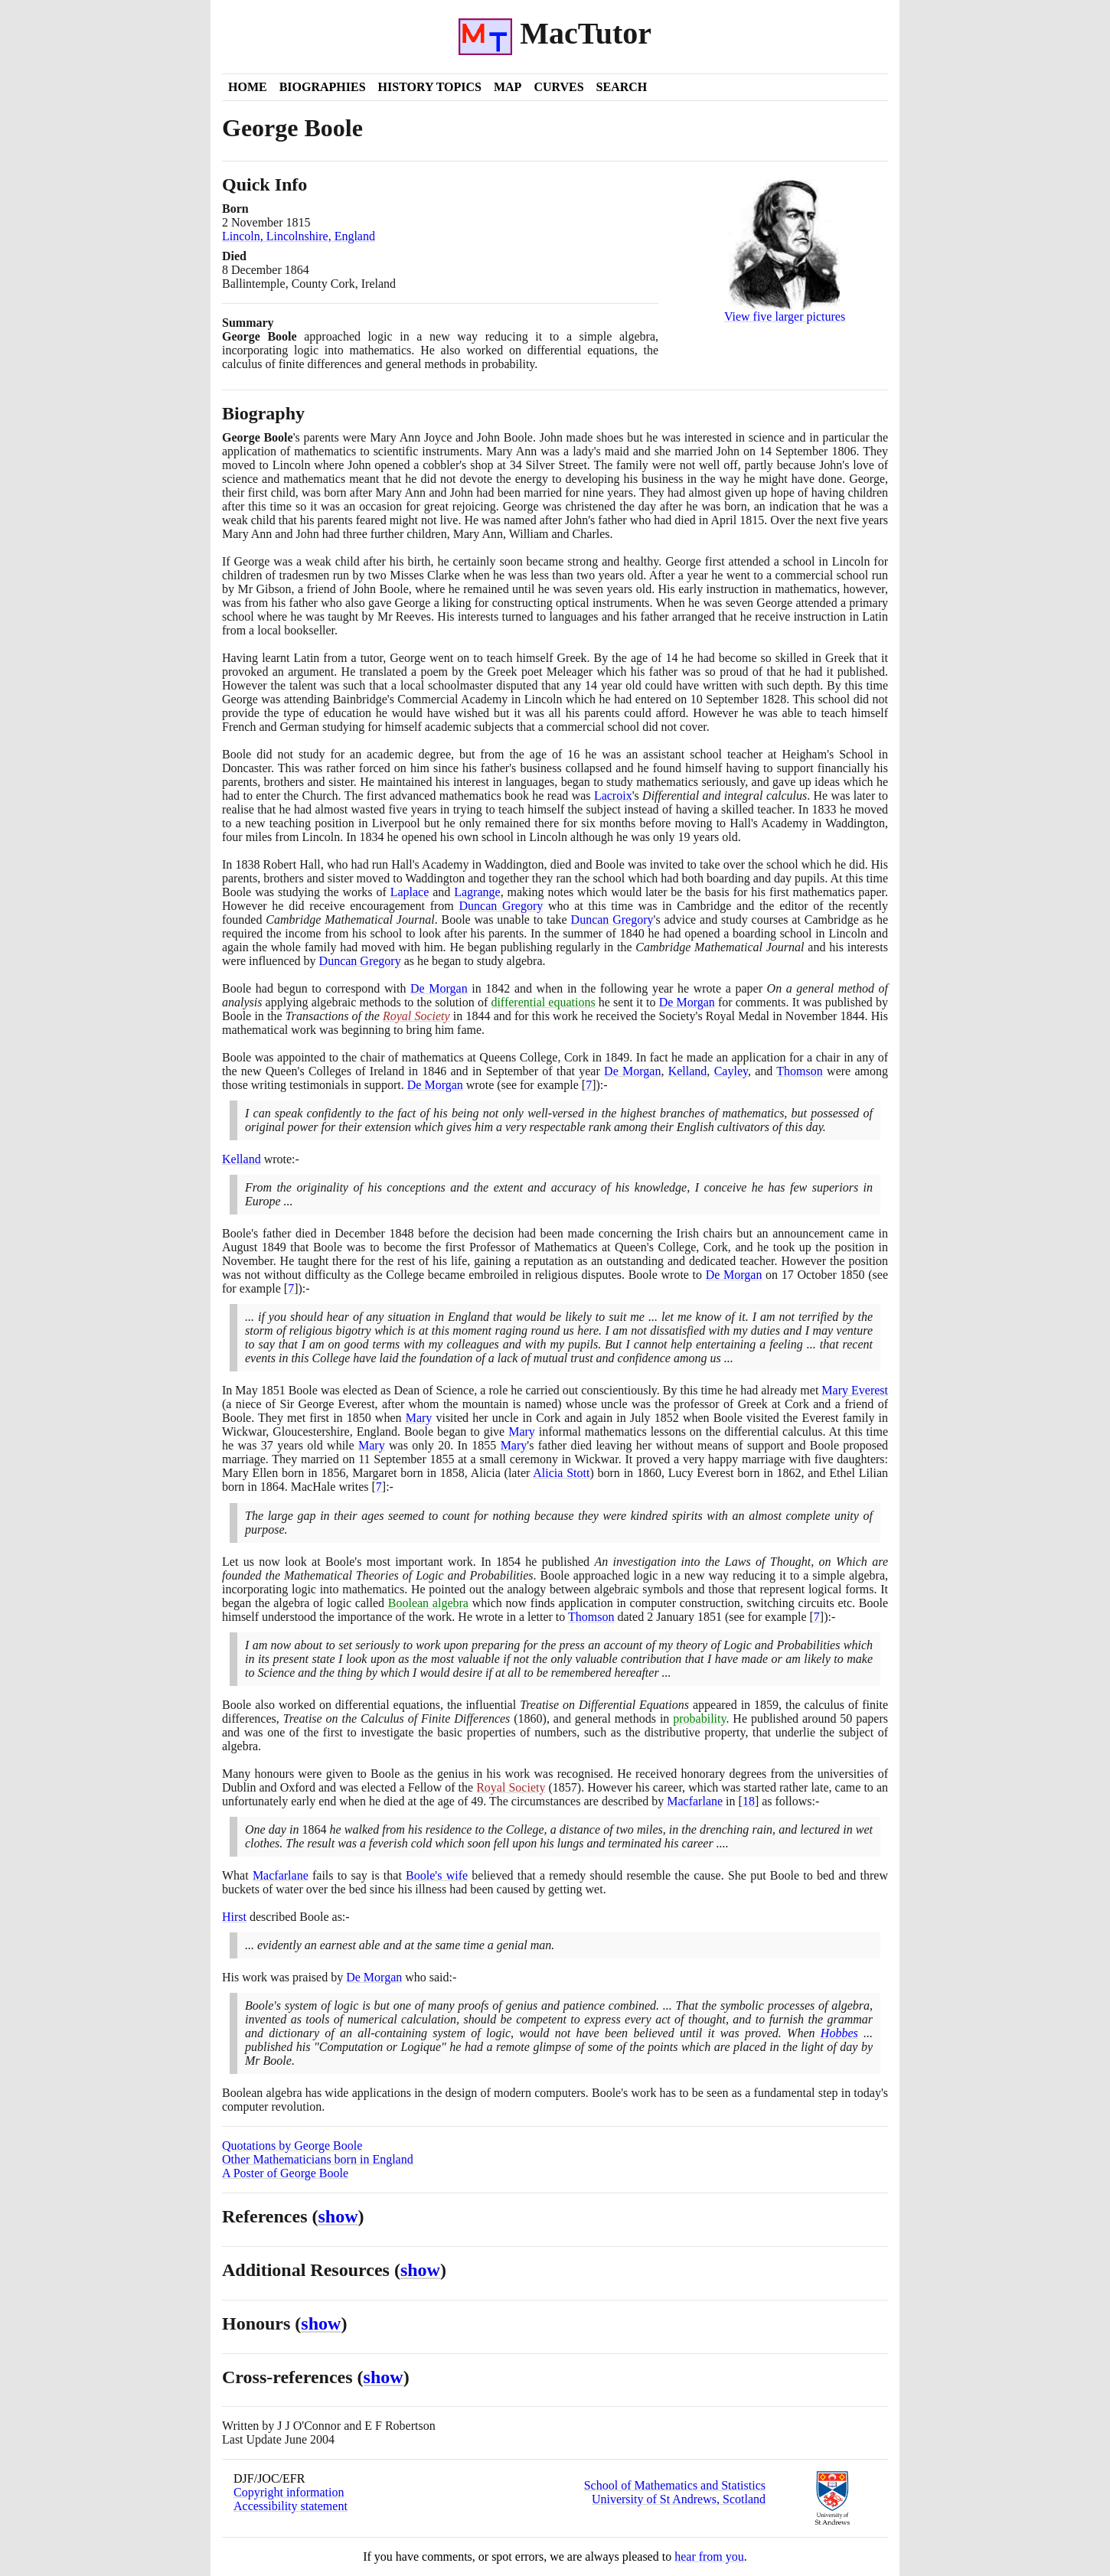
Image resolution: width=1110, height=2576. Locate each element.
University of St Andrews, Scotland (679, 2499)
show (338, 2216)
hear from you (709, 2556)
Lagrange (477, 891)
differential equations (543, 1002)
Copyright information (288, 2492)
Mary (419, 1417)
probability (699, 1718)
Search (622, 86)
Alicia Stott (561, 1472)
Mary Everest (854, 1390)
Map (507, 86)
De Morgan (439, 988)
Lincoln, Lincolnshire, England (298, 236)
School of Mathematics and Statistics (675, 2485)
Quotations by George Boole (292, 2145)
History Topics (430, 86)
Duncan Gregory (501, 905)
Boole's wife (437, 1875)
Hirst (234, 1916)
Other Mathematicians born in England (317, 2159)
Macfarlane (695, 1801)
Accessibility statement (290, 2505)
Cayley (731, 1071)
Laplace (409, 891)
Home (247, 86)
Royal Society (416, 1015)
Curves (558, 86)
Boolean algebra (428, 1602)
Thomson (799, 1071)
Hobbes (839, 2033)
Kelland (687, 1071)
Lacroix (613, 795)
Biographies (322, 86)
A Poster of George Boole (285, 2173)
